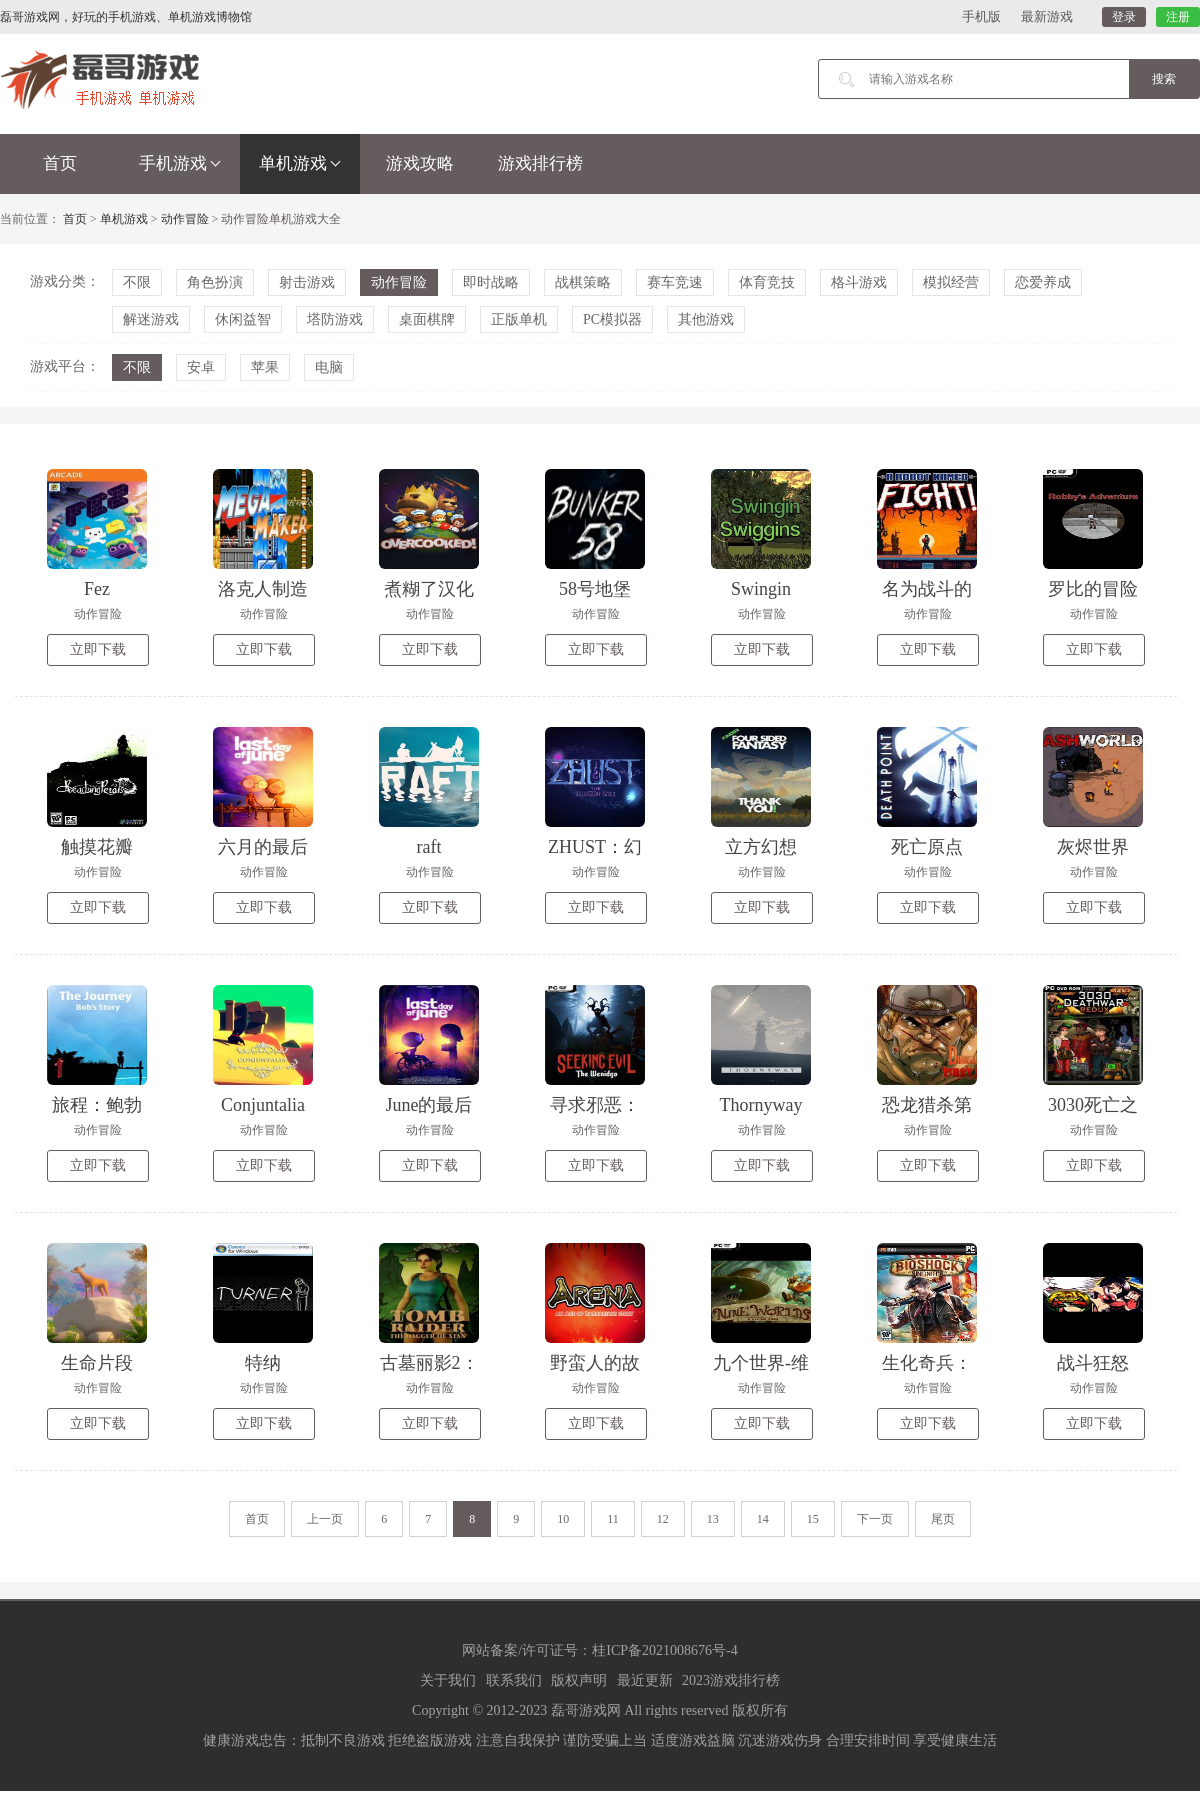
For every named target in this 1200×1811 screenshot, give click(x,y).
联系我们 (514, 1680)
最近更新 (645, 1680)
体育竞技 (767, 282)
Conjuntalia (263, 1105)
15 (813, 1519)
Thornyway (761, 1105)
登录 (1124, 17)
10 (563, 1519)
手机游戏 (180, 163)
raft (429, 847)
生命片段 (97, 1363)
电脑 (329, 367)
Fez (97, 589)
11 (613, 1519)
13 (713, 1519)
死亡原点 (927, 847)
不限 (137, 282)
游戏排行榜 (540, 163)
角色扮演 (215, 282)
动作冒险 (185, 219)
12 (663, 1519)
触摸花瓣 (97, 847)
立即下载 (98, 649)
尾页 (943, 1519)
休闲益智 (243, 319)
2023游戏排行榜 (731, 1680)
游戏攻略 (420, 163)
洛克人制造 (263, 589)
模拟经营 (951, 282)
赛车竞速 (675, 282)
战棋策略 (583, 282)
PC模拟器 (612, 319)
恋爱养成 (1043, 282)
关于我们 (448, 1680)
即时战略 (491, 282)
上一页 (325, 1519)
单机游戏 (300, 163)
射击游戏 (307, 282)
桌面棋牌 (427, 319)
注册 (1178, 17)
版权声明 (579, 1680)
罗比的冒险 (1093, 589)
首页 (60, 163)
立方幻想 (761, 847)
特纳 (263, 1363)
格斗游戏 (859, 282)
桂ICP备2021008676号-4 (664, 1650)
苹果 (265, 367)
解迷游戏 (151, 319)
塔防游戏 (335, 319)
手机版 (981, 16)
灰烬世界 (1093, 847)
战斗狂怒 (1093, 1363)
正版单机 (519, 319)
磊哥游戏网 (586, 1710)
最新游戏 (1047, 16)
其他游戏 (706, 319)
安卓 (201, 367)
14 (763, 1519)
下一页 (875, 1519)
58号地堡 (595, 589)
